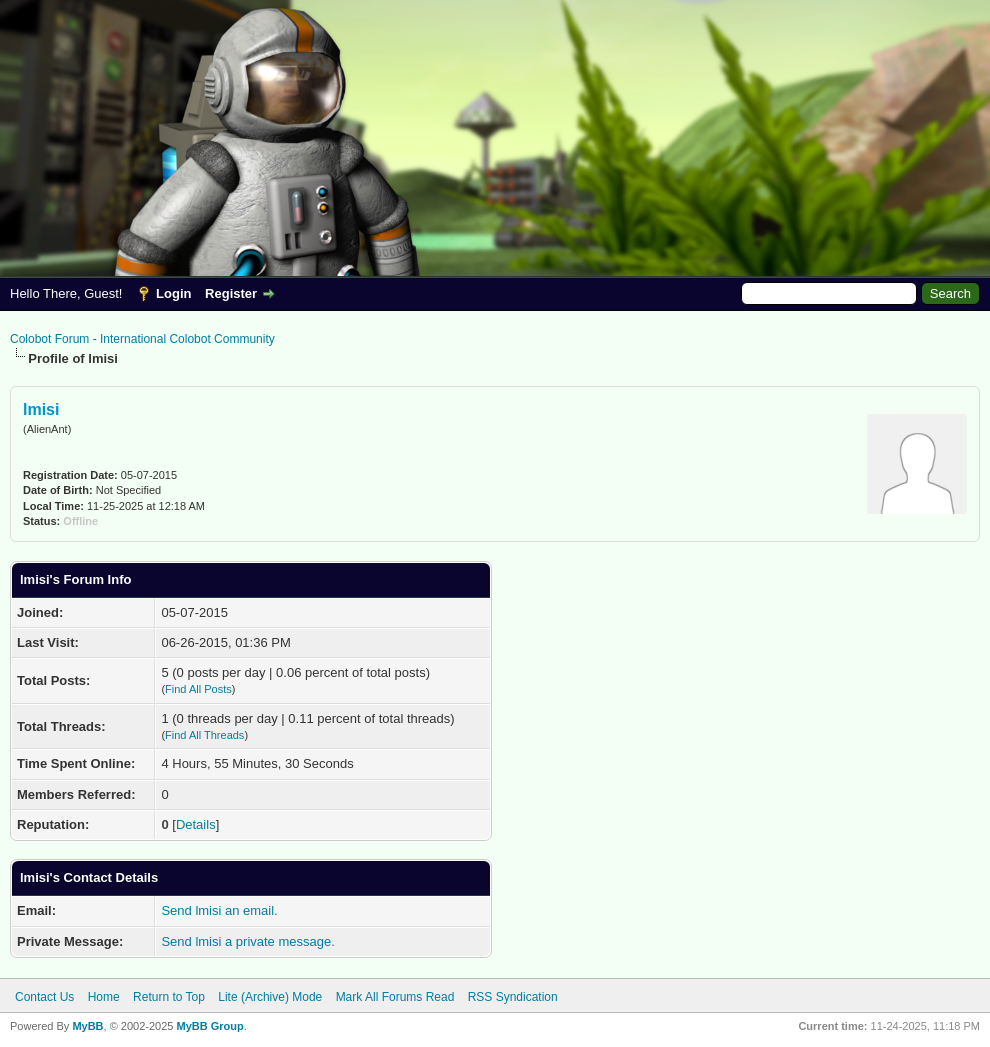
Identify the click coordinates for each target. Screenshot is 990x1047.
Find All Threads (204, 735)
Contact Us (44, 997)
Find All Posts (198, 689)
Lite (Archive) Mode (270, 997)
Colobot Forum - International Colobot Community (142, 339)
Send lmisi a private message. (247, 941)
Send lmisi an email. (219, 910)
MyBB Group (209, 1026)
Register (231, 293)
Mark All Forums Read (395, 997)
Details (196, 824)
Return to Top (169, 997)
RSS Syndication (513, 997)
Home (104, 997)
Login (173, 293)
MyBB (87, 1026)
